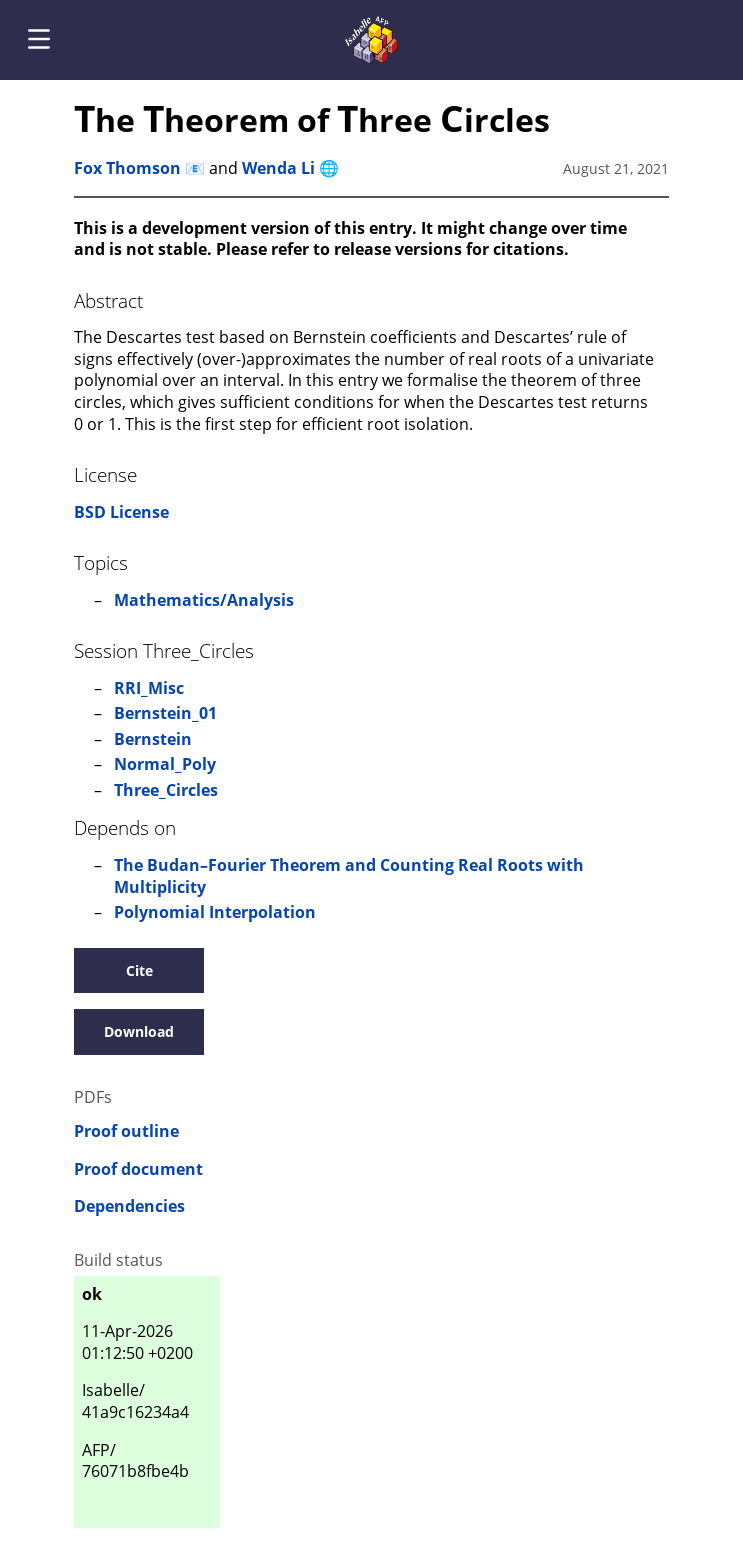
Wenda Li (278, 168)
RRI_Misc (149, 688)
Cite (139, 970)
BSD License (121, 512)
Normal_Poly (165, 764)
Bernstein (153, 739)
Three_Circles (166, 790)
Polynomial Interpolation (215, 912)
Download (139, 1031)
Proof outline (126, 1131)
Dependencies (129, 1206)
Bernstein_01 (165, 713)
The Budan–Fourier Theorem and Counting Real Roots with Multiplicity (349, 876)
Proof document (138, 1169)
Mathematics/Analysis (204, 600)
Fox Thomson (127, 168)
